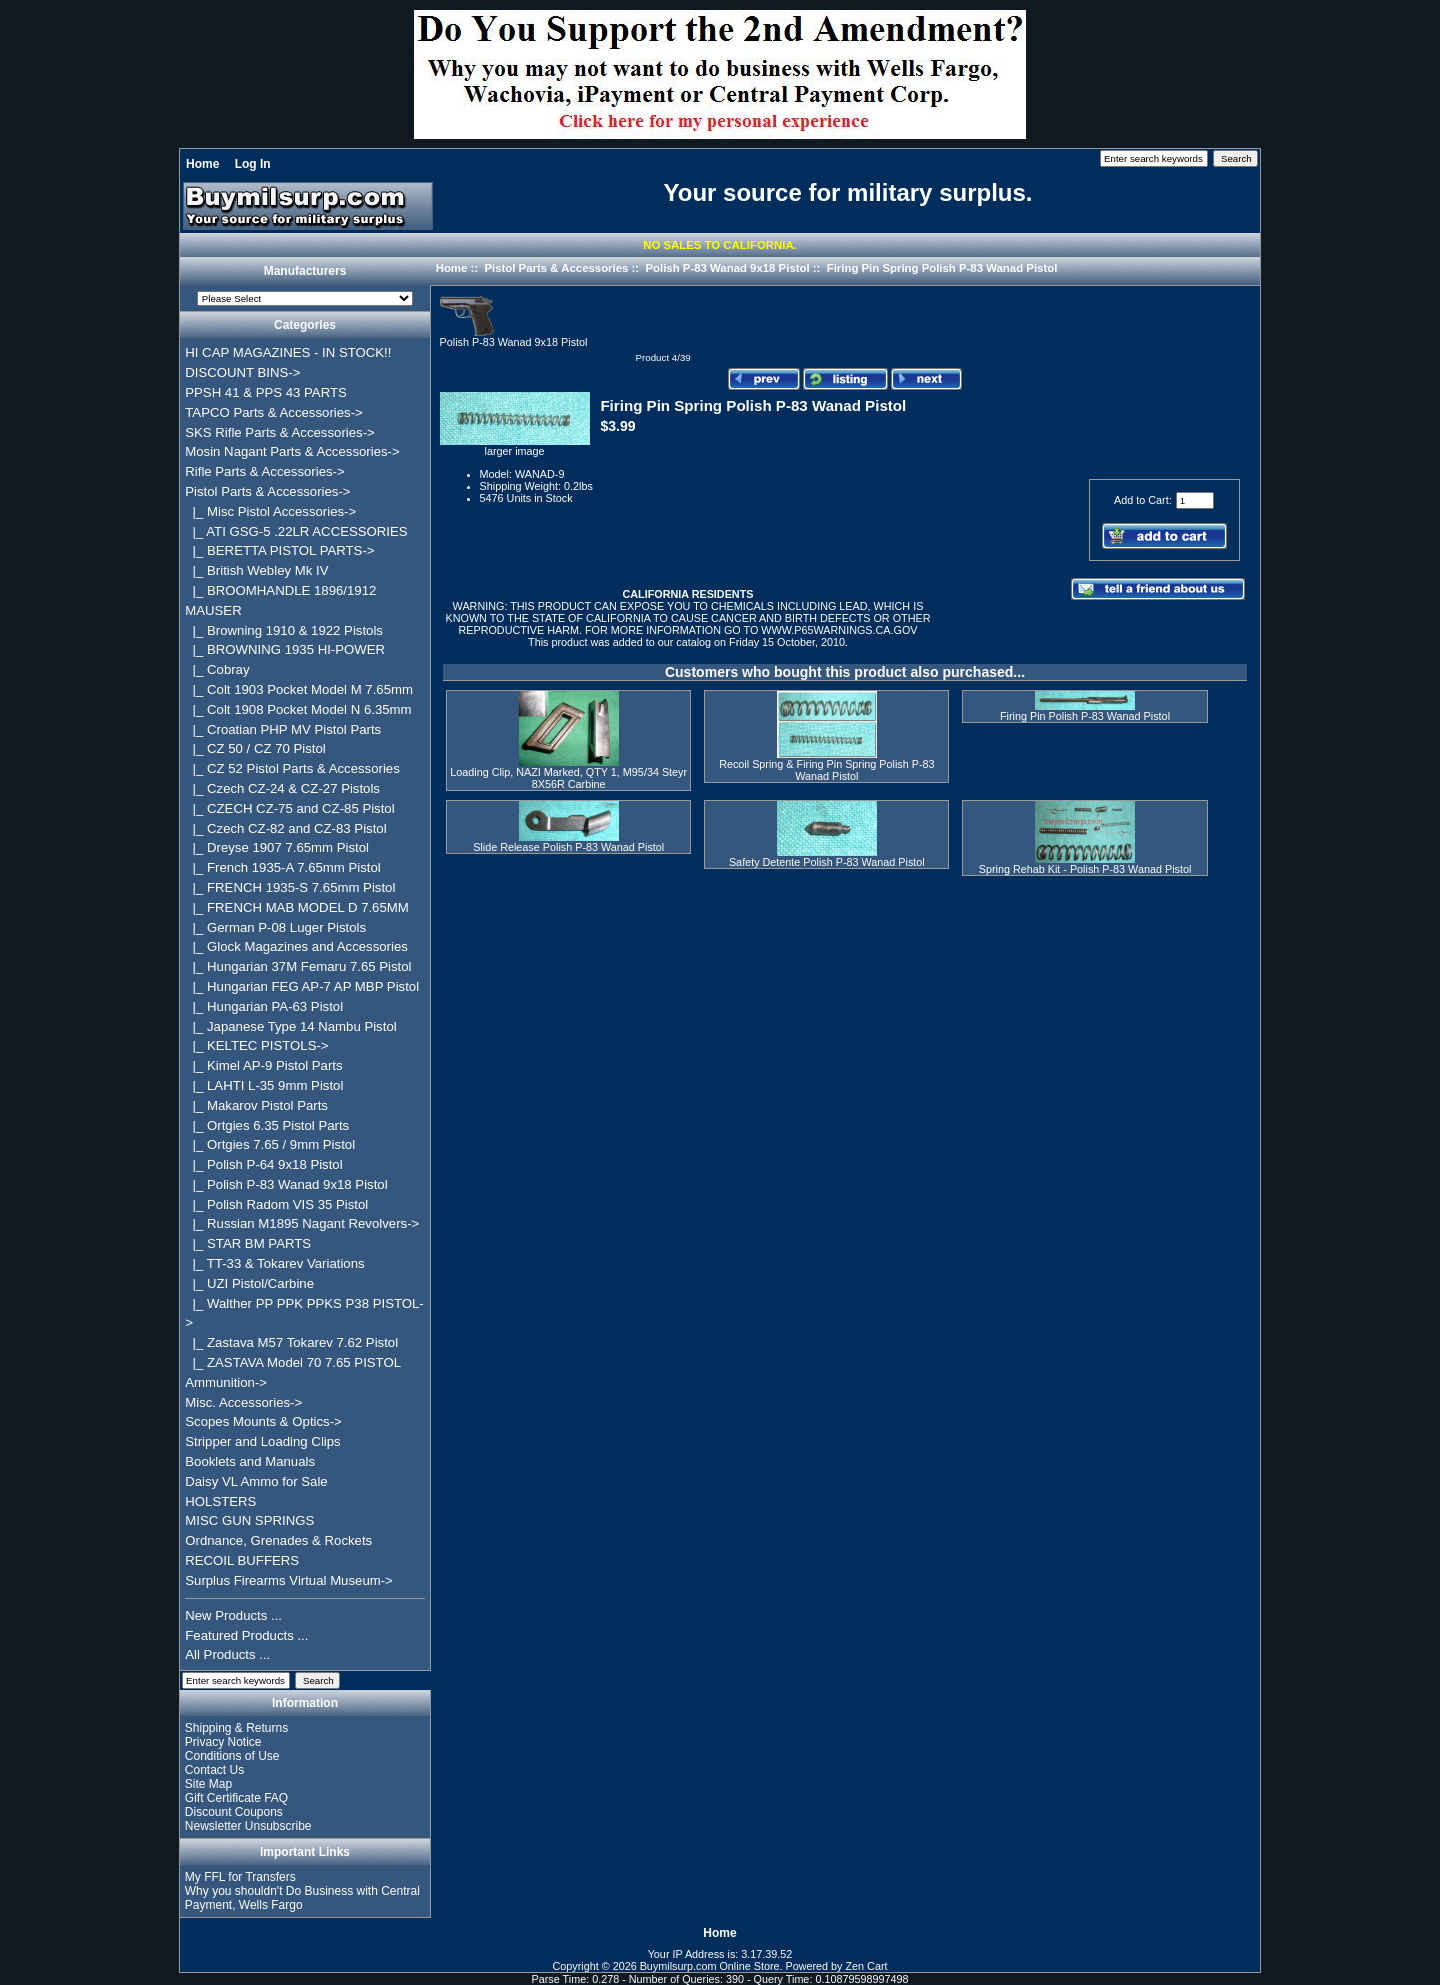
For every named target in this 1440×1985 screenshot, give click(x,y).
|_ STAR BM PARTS (248, 1243)
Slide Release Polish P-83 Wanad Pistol (568, 847)
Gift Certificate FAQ (236, 1798)
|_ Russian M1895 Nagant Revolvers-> (302, 1223)
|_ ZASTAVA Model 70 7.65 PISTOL (293, 1362)
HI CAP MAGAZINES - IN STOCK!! (288, 352)
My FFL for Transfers (240, 1877)
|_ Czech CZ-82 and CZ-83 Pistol (285, 828)
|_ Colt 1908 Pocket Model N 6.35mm (298, 709)
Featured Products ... (246, 1635)
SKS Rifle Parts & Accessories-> (279, 432)
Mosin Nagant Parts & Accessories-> (292, 451)
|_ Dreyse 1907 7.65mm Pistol (277, 847)
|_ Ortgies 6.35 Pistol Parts (267, 1125)
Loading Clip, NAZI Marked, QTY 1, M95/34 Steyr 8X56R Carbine (568, 778)
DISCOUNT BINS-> (242, 372)
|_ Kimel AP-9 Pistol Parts (263, 1065)
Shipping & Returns (236, 1728)
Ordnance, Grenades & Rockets (278, 1540)
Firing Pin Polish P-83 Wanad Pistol (1085, 716)
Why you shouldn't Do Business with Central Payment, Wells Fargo (302, 1898)
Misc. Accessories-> (243, 1402)
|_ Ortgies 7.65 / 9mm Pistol (270, 1144)
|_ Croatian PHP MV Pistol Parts (283, 729)
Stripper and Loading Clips (262, 1441)
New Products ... (233, 1615)
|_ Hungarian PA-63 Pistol (264, 1006)
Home (202, 164)
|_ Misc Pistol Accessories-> (270, 511)
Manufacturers (305, 272)
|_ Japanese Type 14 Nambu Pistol (290, 1026)
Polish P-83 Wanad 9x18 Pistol (727, 268)
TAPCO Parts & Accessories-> (273, 412)
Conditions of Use (232, 1756)
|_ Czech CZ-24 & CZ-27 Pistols (282, 788)
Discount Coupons (234, 1812)
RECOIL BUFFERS (242, 1560)
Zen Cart (867, 1966)
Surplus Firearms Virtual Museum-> (289, 1580)
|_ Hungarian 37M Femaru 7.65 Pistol (298, 966)
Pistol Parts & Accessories (556, 268)
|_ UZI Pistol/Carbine (249, 1283)
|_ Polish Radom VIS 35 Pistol (276, 1204)
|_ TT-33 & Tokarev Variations (274, 1263)
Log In (253, 164)
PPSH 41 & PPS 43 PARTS (266, 392)
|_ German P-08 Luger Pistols (275, 927)
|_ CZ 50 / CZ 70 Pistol (255, 748)
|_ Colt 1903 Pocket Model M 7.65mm (299, 689)
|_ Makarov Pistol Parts (256, 1105)
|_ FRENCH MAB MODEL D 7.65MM (297, 907)
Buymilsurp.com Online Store (710, 1966)
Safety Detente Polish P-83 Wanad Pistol (827, 862)
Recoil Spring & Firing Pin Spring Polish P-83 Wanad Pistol (826, 770)
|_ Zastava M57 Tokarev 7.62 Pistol (291, 1342)
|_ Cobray (217, 669)
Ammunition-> (226, 1382)
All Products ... (227, 1654)
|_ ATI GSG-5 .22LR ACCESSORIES (296, 531)
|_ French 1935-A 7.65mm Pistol (282, 867)
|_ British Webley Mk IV (256, 570)
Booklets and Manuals (250, 1461)
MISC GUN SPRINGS (249, 1520)
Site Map (208, 1784)
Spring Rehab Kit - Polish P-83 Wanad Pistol (1085, 869)
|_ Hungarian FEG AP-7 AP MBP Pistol (302, 986)
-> (267, 491)
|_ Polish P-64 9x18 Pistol (263, 1164)
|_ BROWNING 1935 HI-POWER (285, 649)
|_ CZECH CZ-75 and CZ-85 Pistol (289, 808)
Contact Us (214, 1770)
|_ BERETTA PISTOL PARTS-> (279, 550)
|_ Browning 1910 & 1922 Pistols (284, 630)
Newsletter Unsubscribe (248, 1826)
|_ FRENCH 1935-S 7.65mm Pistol (290, 887)
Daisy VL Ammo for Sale (256, 1481)
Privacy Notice (223, 1742)
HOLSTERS (220, 1501)
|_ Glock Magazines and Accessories (296, 946)
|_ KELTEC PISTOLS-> (256, 1045)
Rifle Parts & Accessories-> (264, 471)
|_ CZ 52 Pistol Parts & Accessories (292, 768)
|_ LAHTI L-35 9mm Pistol (264, 1085)
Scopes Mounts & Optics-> (263, 1421)
